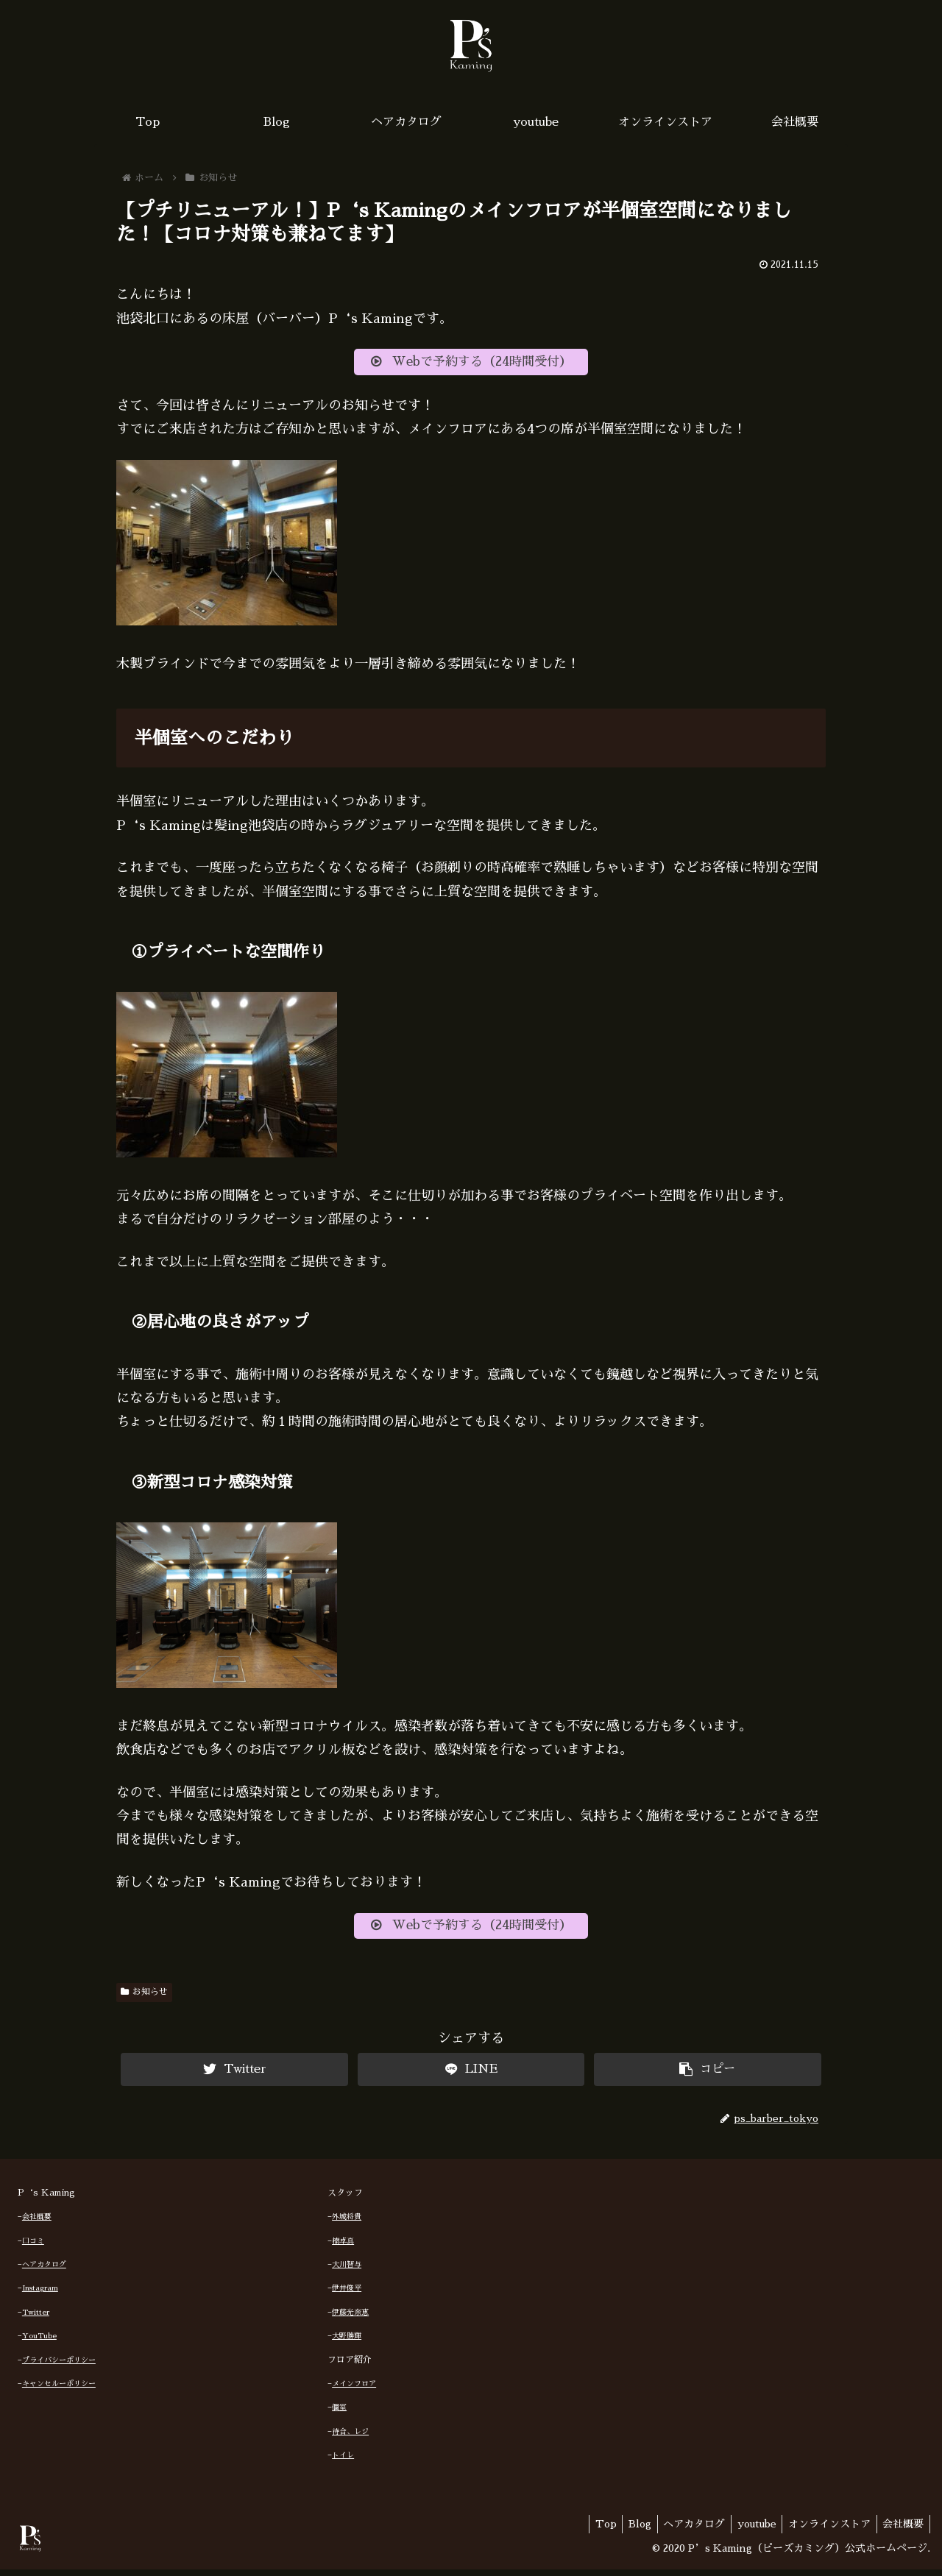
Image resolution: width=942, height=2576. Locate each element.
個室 (339, 2414)
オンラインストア (824, 2530)
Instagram (40, 2295)
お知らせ (144, 1998)
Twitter (35, 2319)
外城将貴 (346, 2223)
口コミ (33, 2247)
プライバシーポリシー (59, 2366)
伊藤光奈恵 (350, 2319)
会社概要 (37, 2223)
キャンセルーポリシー (59, 2390)
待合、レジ (350, 2438)
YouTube (39, 2342)
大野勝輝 (346, 2342)
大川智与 (346, 2271)
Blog (624, 2530)
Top (587, 2530)
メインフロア (354, 2390)
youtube (748, 2530)
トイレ (343, 2462)
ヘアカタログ (44, 2271)
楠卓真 (343, 2247)
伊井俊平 (346, 2295)
